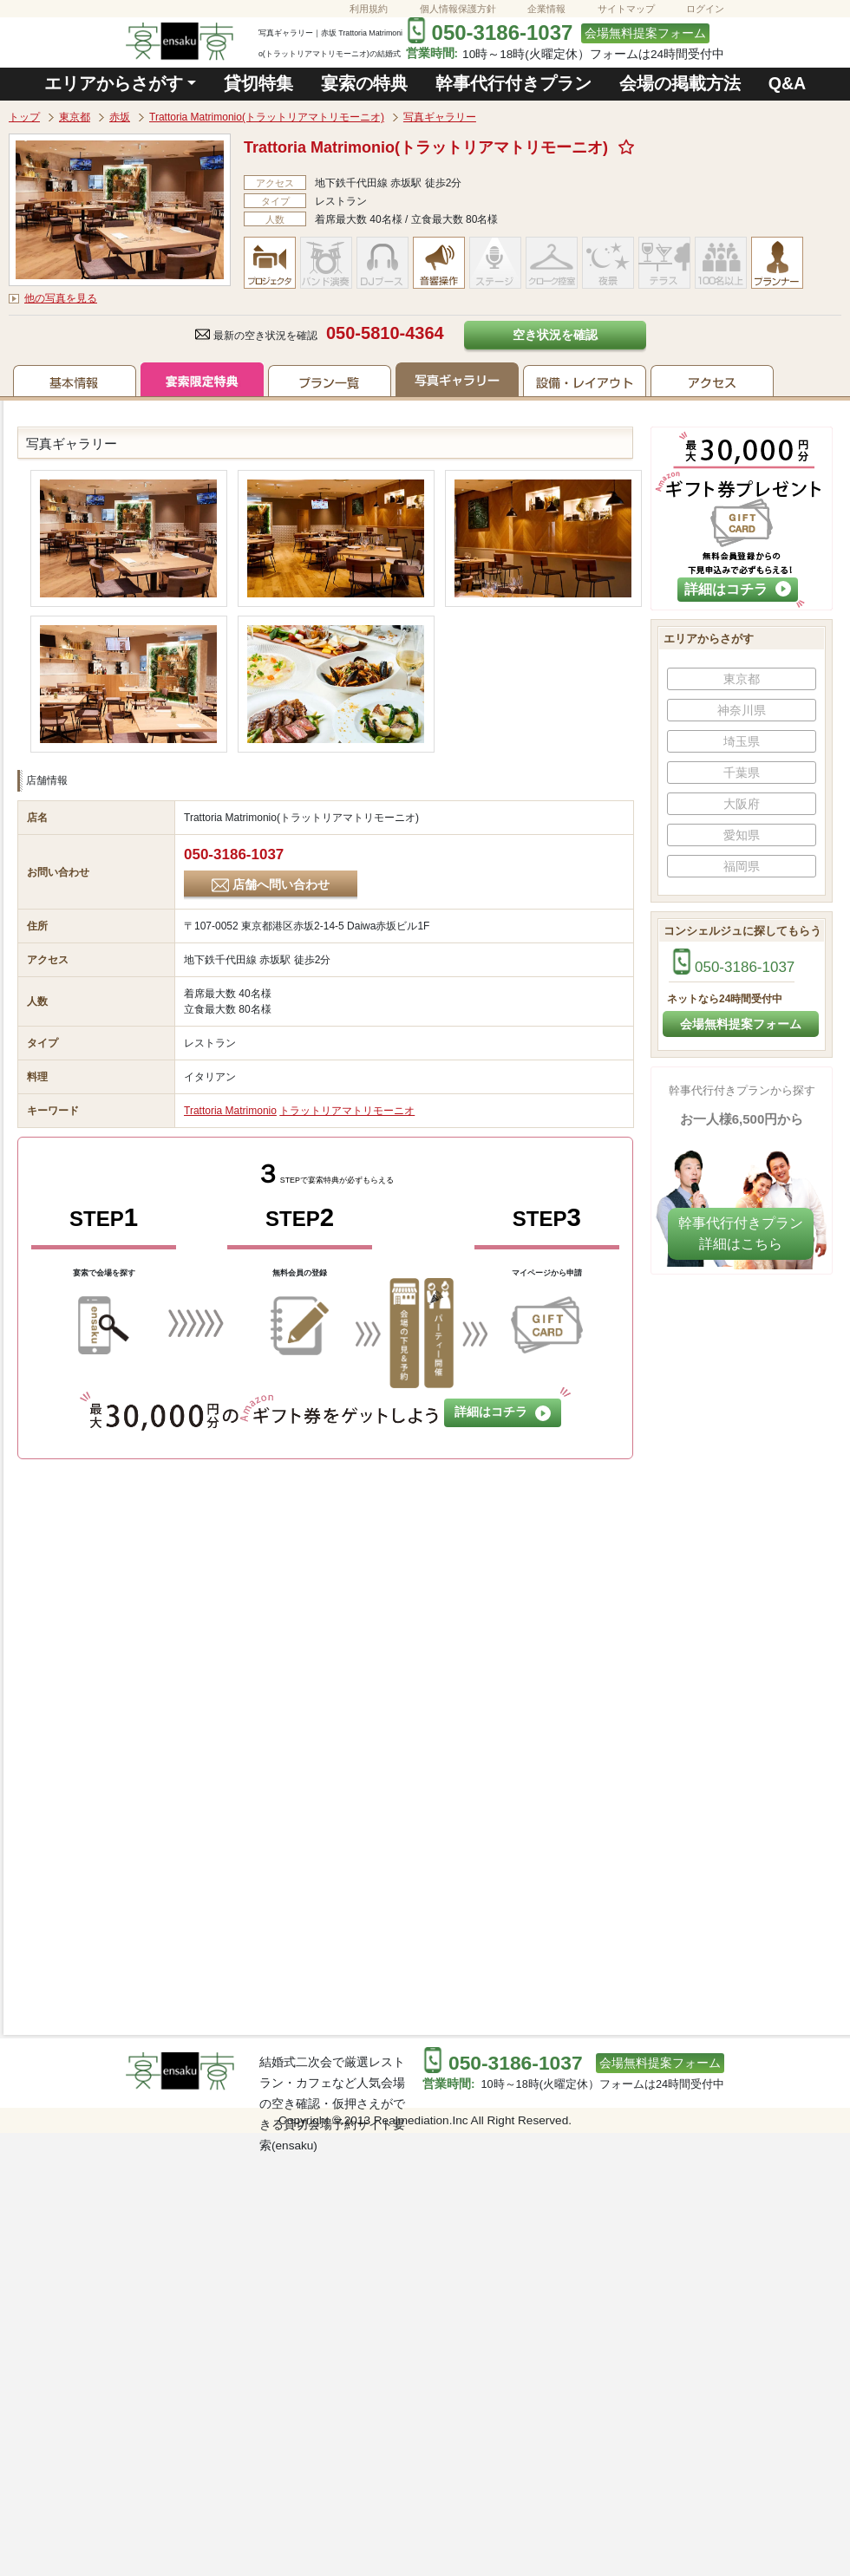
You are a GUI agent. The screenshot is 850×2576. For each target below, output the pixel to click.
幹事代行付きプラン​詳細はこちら (740, 1233)
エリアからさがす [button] (113, 83)
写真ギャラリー (439, 117)
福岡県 (741, 866)
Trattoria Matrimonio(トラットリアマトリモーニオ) (266, 117)
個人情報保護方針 (458, 8)
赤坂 (119, 117)
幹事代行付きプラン (513, 83)
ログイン (705, 8)
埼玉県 (741, 741)
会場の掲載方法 (680, 83)
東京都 (74, 117)
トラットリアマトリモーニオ (347, 1111)
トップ (24, 117)
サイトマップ (626, 8)
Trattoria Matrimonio (230, 1111)
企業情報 (546, 8)
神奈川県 (741, 710)
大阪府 (741, 804)
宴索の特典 (364, 83)
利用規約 (369, 8)
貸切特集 (258, 83)
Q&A (787, 83)
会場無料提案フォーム (645, 33)
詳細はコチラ (502, 1413)
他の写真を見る (60, 298)
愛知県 (741, 835)
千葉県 (741, 772)
